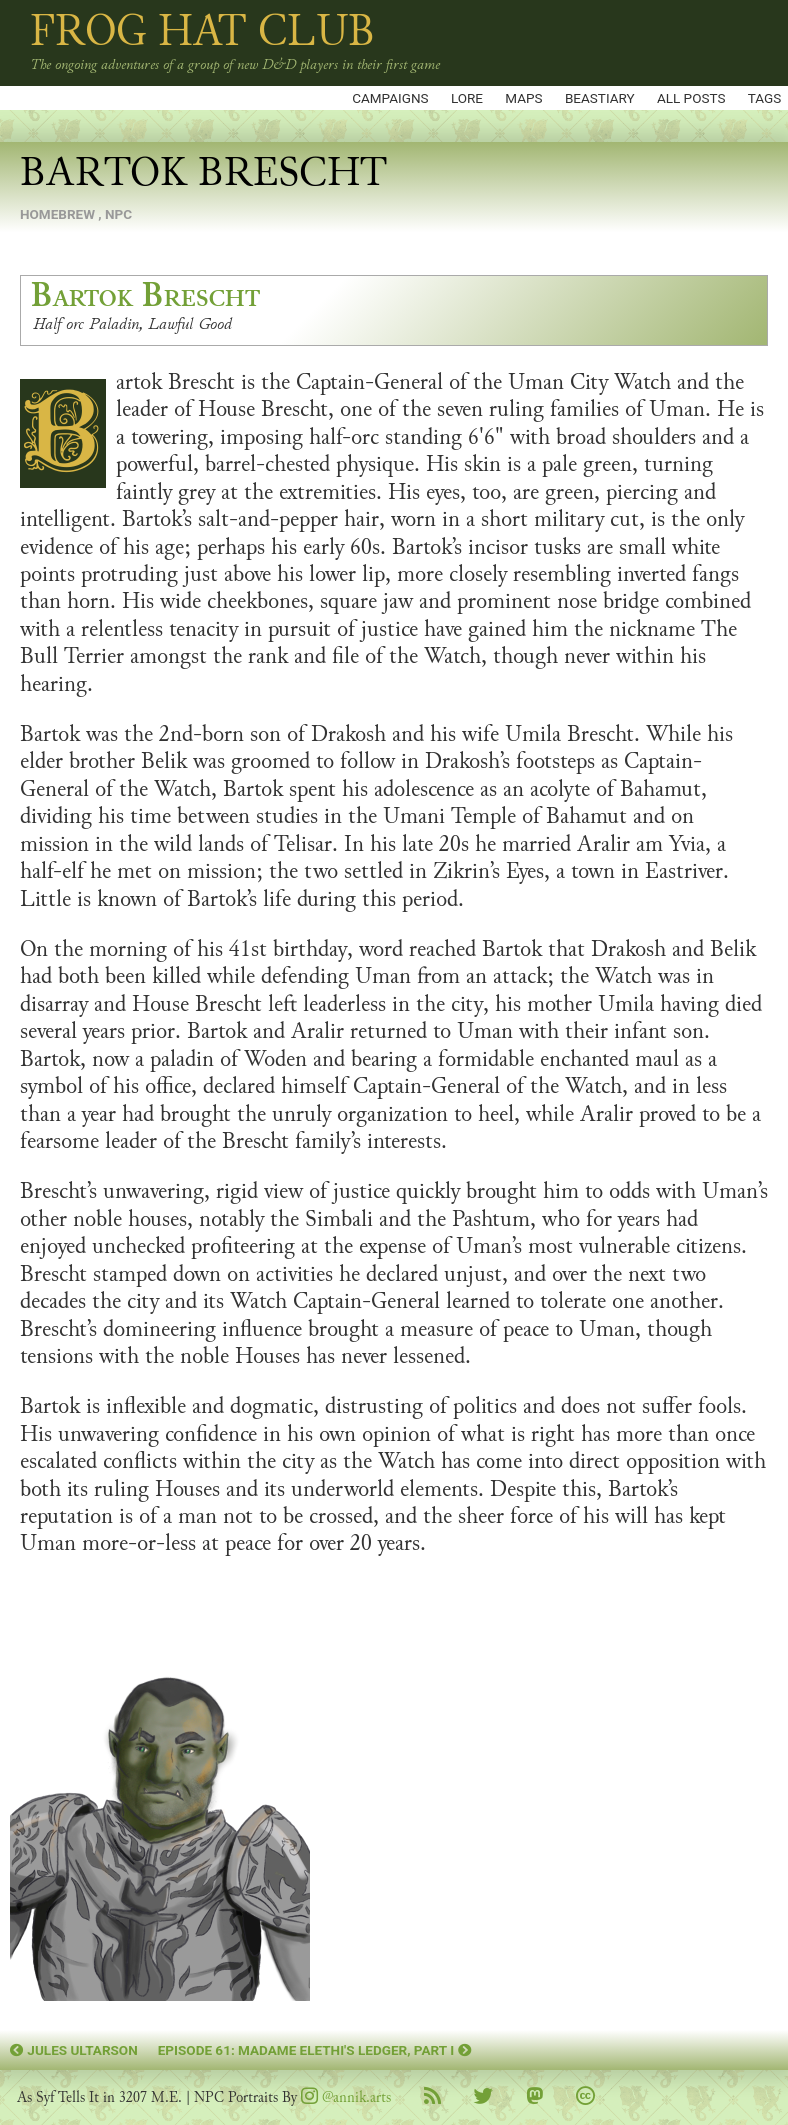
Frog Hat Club (202, 31)
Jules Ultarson (74, 2050)
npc (118, 214)
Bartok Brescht (145, 296)
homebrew (57, 214)
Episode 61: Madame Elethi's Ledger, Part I (315, 2050)
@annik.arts (346, 2097)
